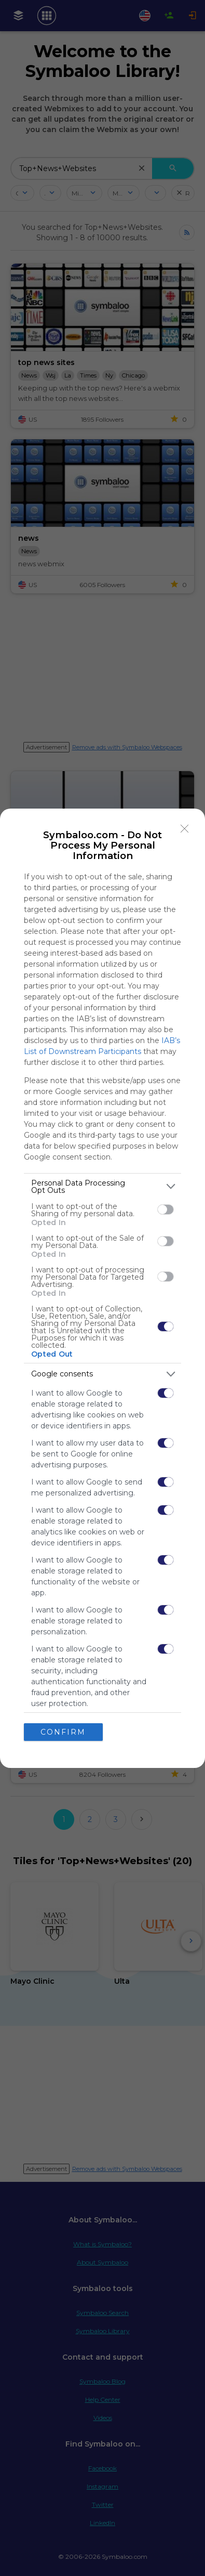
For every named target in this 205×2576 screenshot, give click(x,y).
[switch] (165, 1209)
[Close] (185, 829)
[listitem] (102, 1187)
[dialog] (102, 1288)
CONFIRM (63, 1732)
